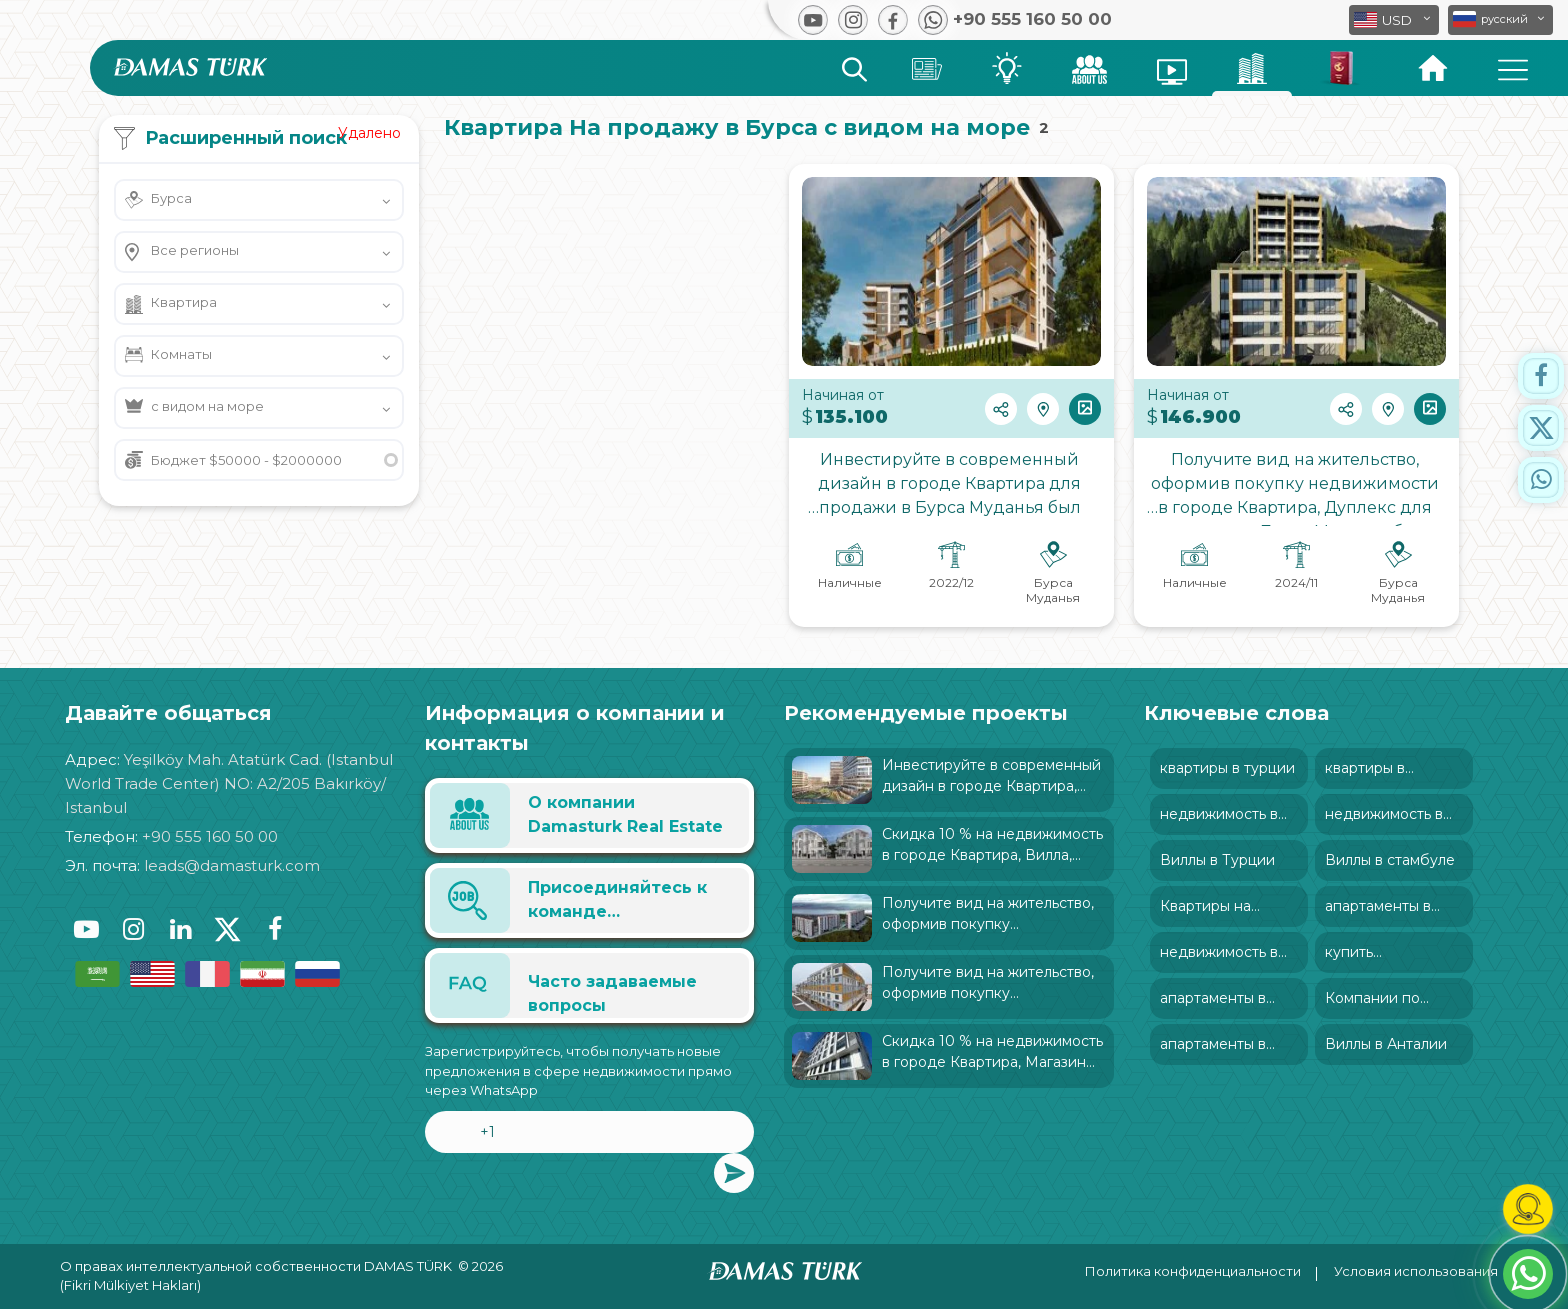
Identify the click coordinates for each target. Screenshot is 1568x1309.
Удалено (369, 133)
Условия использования (1416, 1271)
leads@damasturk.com (232, 865)
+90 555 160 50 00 (210, 836)
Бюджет (246, 460)
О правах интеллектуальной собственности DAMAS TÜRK (256, 1266)
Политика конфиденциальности (1193, 1271)
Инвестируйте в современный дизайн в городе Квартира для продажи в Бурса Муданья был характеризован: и (951, 488)
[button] (1500, 20)
